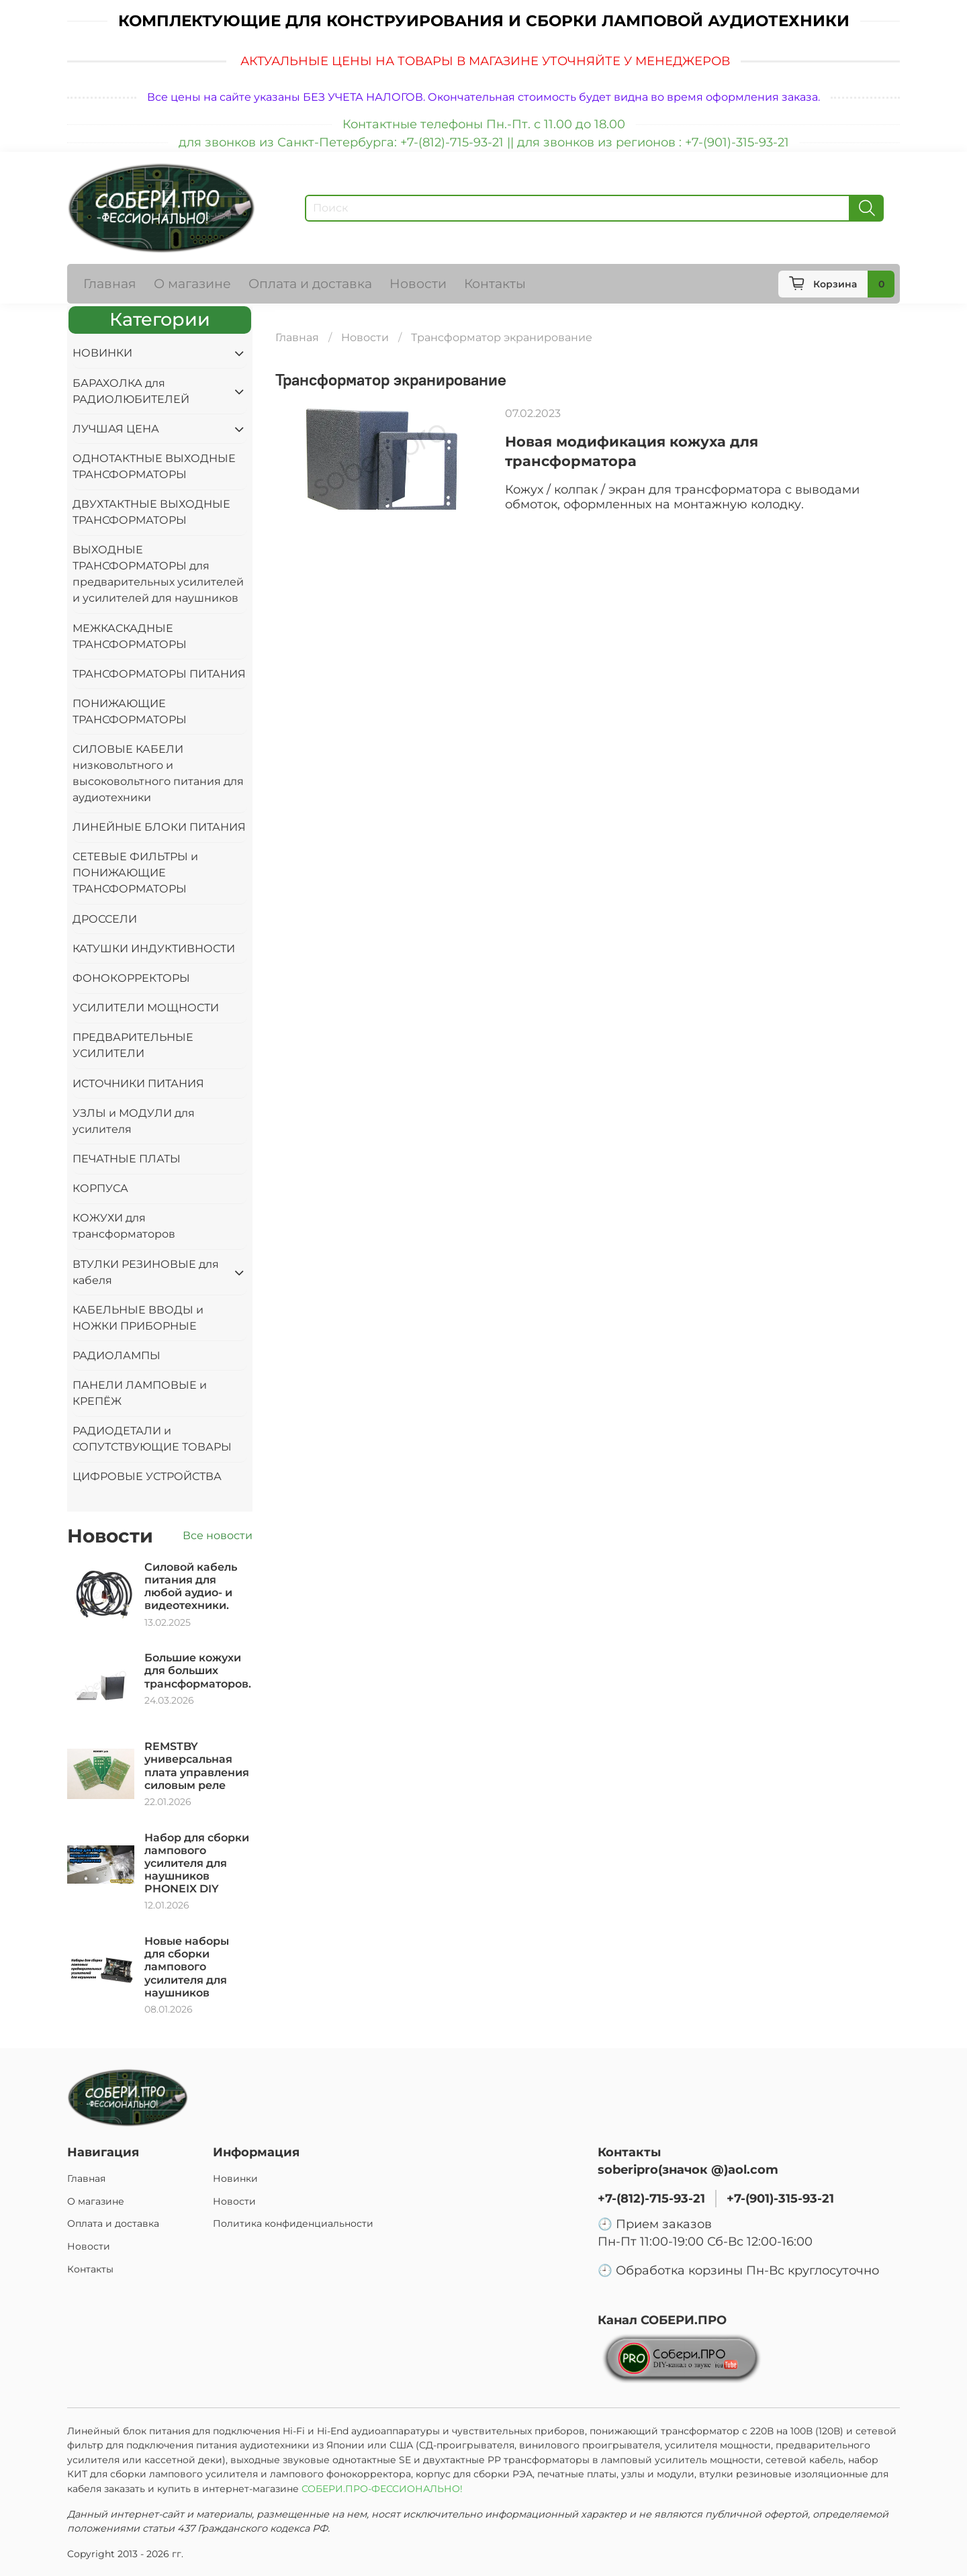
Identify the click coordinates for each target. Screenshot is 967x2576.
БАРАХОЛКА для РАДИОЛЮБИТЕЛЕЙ (131, 391)
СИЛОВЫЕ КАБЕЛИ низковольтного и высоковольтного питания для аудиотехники (158, 773)
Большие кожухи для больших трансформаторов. (197, 1670)
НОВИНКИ (102, 353)
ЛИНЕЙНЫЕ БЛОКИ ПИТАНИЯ (159, 827)
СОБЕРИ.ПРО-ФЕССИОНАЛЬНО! (383, 2489)
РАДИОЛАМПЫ (116, 1355)
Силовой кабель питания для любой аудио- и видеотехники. (190, 1586)
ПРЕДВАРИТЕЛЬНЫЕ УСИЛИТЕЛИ (133, 1045)
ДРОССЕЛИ (105, 919)
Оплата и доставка (310, 283)
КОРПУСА (100, 1188)
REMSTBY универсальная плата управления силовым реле (196, 1766)
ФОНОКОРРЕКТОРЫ (131, 978)
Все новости (217, 1535)
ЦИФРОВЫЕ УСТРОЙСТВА (147, 1476)
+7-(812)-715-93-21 (651, 2198)
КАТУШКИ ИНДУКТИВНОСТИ (154, 948)
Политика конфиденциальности (293, 2223)
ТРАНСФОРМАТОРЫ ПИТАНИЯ (159, 674)
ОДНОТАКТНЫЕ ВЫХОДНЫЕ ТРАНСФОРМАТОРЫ (154, 466)
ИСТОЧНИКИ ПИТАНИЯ (138, 1083)
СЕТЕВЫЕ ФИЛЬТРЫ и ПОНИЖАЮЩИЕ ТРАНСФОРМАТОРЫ (135, 872)
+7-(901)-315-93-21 (780, 2198)
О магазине (192, 283)
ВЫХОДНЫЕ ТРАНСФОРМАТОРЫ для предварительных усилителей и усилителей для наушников (158, 573)
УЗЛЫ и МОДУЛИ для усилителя (134, 1121)
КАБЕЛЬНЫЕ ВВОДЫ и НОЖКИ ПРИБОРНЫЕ (138, 1317)
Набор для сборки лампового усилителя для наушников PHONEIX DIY (196, 1863)
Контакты (495, 283)
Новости (418, 283)
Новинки (235, 2178)
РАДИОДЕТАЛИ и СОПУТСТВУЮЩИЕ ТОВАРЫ (152, 1438)
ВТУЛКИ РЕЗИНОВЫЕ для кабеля (146, 1272)
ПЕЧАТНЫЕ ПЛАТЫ (127, 1158)
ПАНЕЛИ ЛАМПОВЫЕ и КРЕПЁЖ (140, 1393)
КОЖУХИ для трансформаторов (124, 1225)
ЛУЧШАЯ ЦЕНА (116, 428)
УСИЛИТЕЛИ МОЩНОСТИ (146, 1007)
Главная (109, 283)
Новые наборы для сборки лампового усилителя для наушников (186, 1967)
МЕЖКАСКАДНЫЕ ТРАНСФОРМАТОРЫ (130, 636)
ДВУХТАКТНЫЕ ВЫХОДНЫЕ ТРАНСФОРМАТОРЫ (151, 512)
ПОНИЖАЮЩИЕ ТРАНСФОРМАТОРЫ (130, 711)
